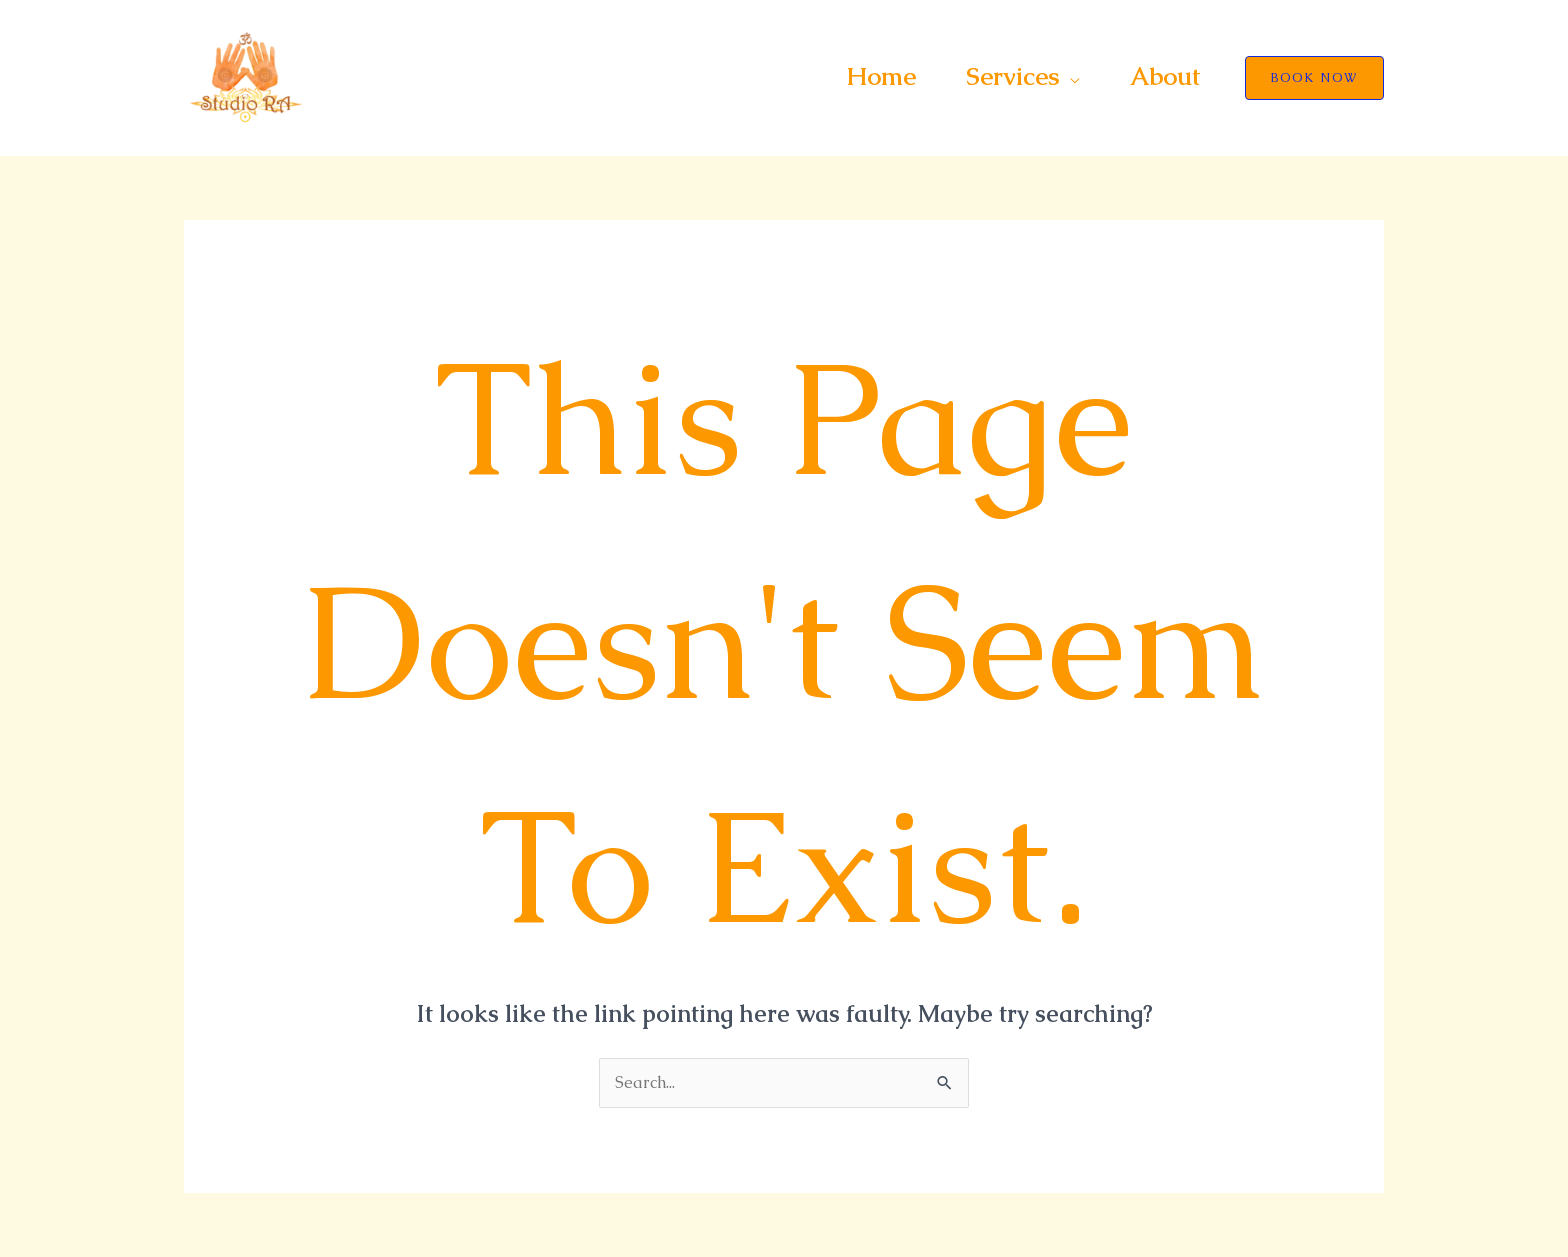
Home (881, 76)
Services (1013, 76)
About (1165, 76)
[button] (1314, 78)
